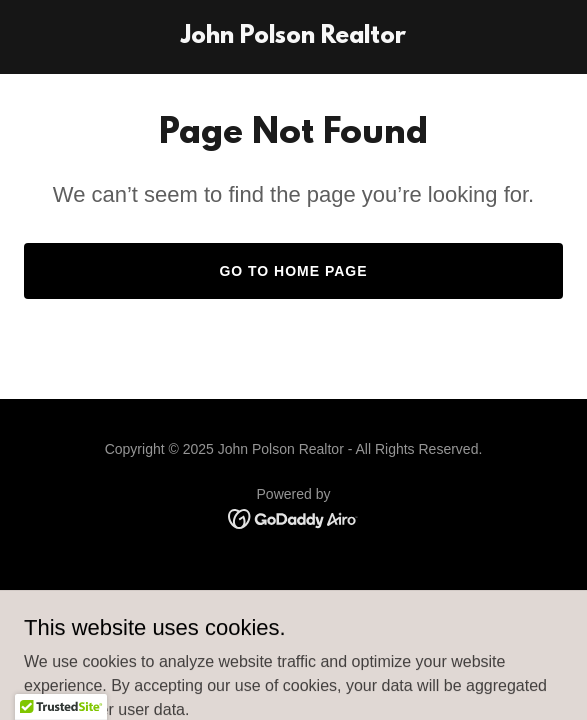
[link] (293, 37)
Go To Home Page (293, 271)
